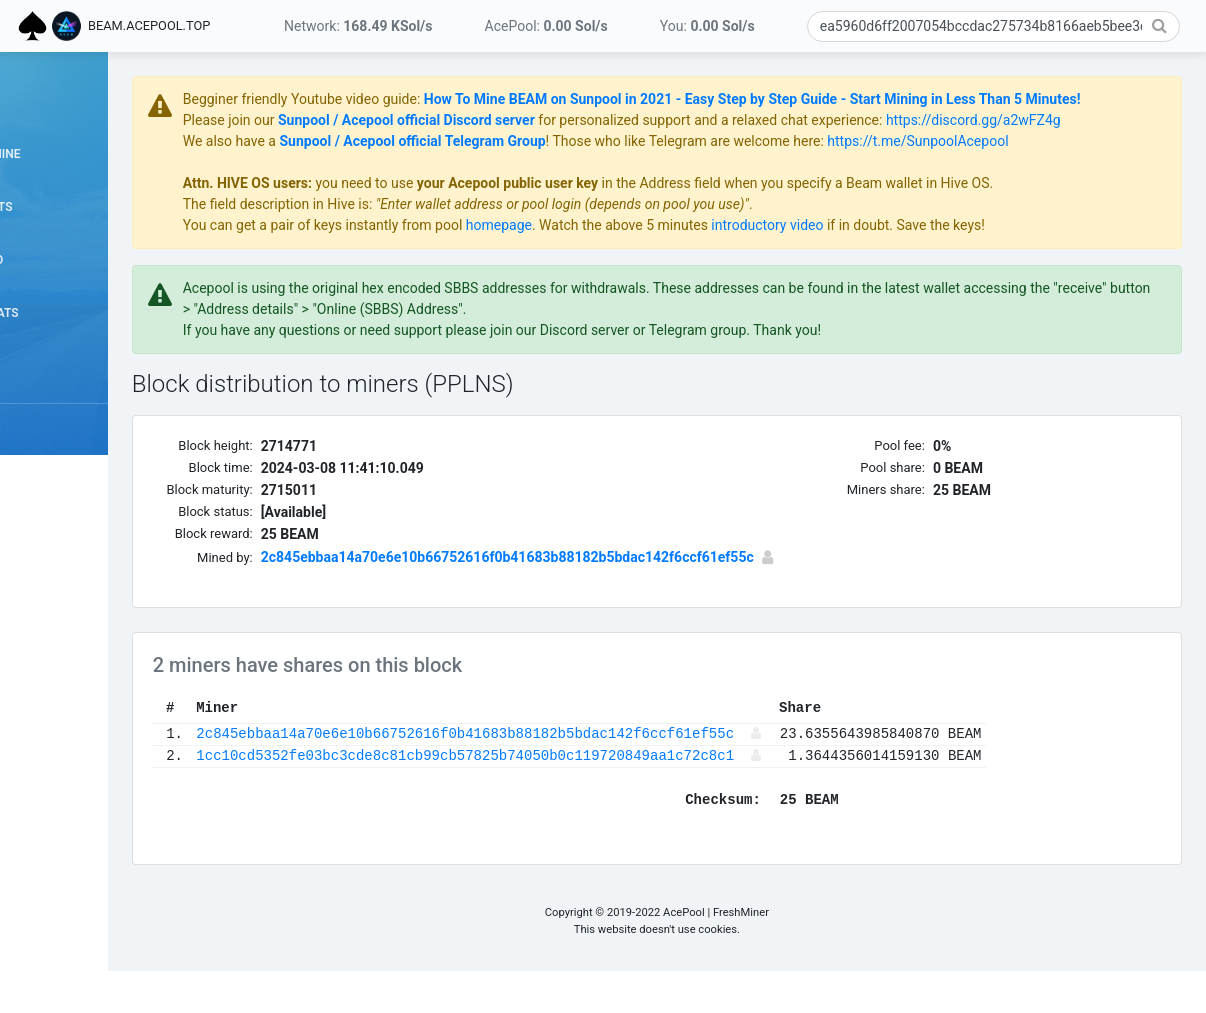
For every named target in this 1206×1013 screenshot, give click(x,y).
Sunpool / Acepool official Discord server (538, 141)
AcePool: (546, 26)
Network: (358, 26)
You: (707, 26)
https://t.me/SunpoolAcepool (1050, 183)
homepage (631, 267)
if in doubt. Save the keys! (1036, 267)
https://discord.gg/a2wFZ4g (402, 162)
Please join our (362, 141)
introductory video (900, 267)
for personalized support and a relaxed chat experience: (841, 141)
